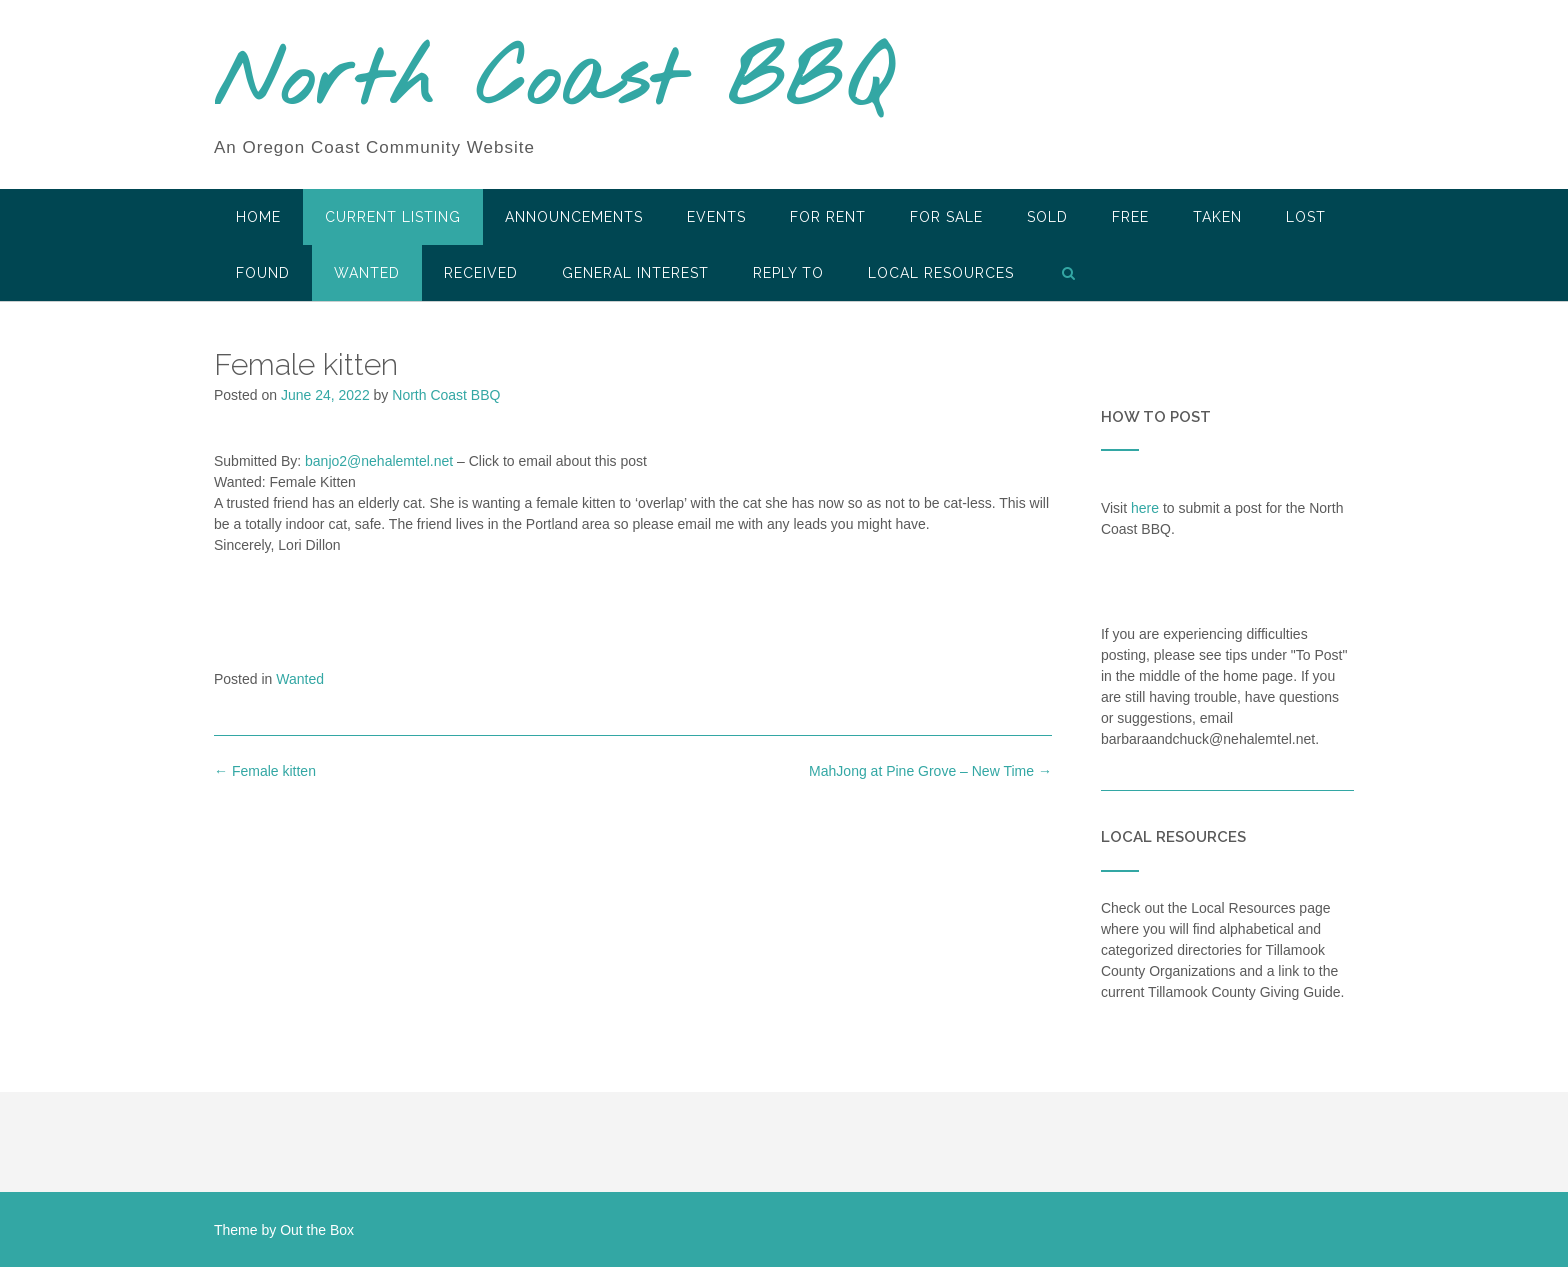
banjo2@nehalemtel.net (379, 461)
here (1145, 508)
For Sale (946, 217)
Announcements (574, 217)
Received (481, 273)
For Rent (828, 217)
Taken (1217, 217)
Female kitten (265, 771)
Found (263, 273)
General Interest (635, 273)
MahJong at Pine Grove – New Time (930, 771)
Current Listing (393, 217)
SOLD (1047, 217)
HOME (258, 217)
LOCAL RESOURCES (941, 273)
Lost (1306, 217)
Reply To (788, 273)
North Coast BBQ (552, 83)
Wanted (367, 273)
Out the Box (317, 1230)
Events (716, 217)
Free (1130, 217)
